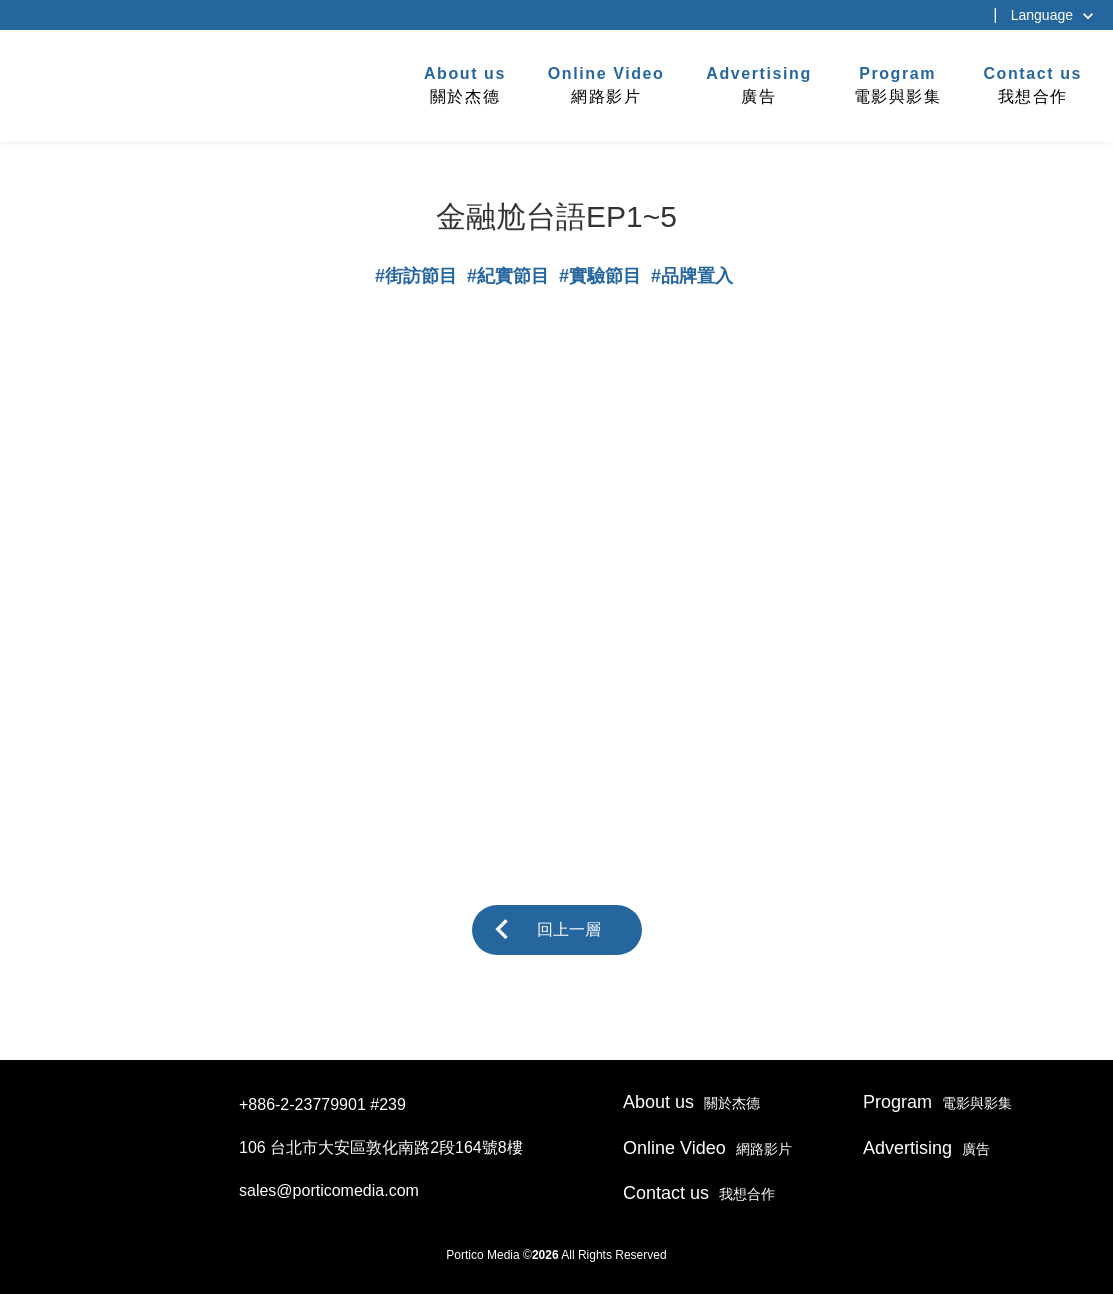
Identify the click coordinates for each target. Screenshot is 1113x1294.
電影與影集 (898, 84)
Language (1042, 15)
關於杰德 (465, 84)
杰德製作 (81, 83)
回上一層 (569, 929)
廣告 (759, 84)
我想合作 (1032, 84)
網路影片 (606, 84)
